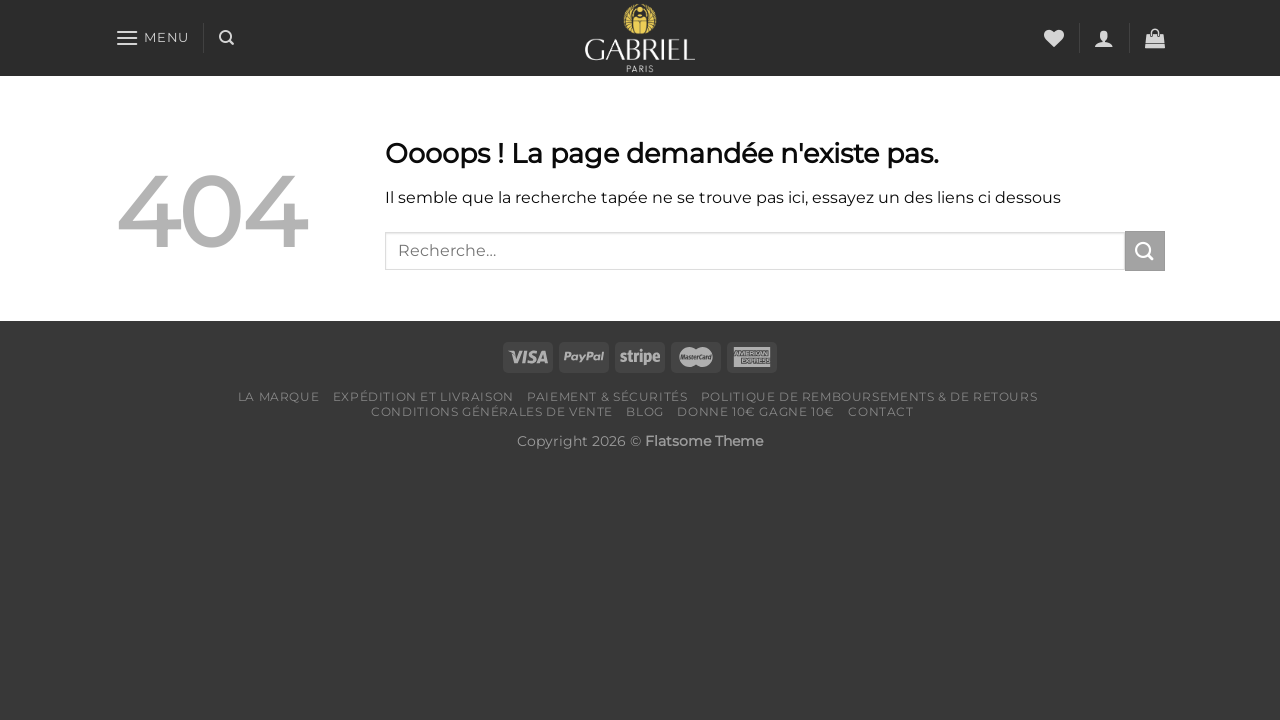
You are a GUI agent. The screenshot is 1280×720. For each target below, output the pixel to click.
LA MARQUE (279, 396)
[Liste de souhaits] (1054, 38)
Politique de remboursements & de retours (869, 396)
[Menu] (152, 37)
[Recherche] (226, 38)
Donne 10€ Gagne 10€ (756, 411)
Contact (880, 411)
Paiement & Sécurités (607, 396)
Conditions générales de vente (492, 411)
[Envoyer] (1145, 250)
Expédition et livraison (423, 396)
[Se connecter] (1104, 38)
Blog (644, 411)
